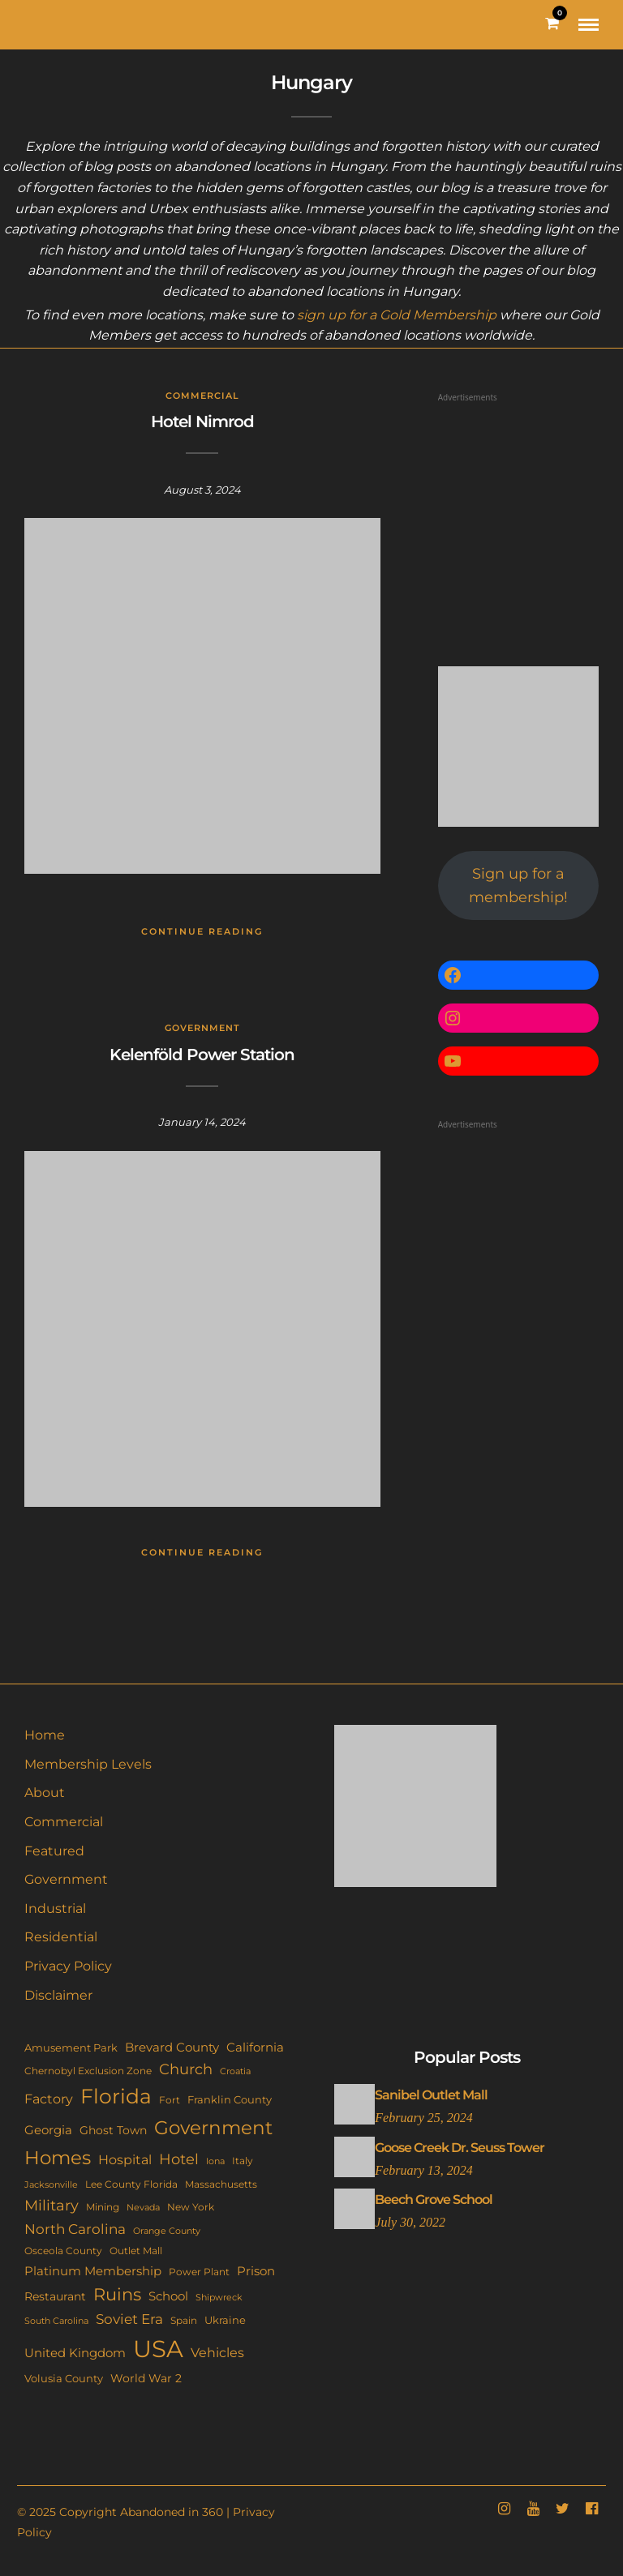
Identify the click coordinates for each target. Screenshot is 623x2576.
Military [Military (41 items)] (51, 2205)
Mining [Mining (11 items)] (102, 2207)
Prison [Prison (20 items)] (256, 2271)
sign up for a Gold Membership (396, 315)
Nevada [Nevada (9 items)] (143, 2207)
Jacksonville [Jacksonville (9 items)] (51, 2184)
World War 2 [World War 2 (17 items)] (146, 2378)
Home (44, 1735)
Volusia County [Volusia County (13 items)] (63, 2378)
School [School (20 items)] (168, 2296)
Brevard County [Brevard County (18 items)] (172, 2047)
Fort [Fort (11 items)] (169, 2100)
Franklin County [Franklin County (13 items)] (229, 2099)
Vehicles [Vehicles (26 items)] (217, 2352)
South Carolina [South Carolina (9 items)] (56, 2320)
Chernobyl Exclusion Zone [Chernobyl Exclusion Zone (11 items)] (88, 2071)
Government (202, 1027)
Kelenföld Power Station (202, 1054)
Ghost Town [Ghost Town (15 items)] (113, 2130)
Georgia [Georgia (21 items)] (48, 2129)
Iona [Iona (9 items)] (215, 2161)
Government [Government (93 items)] (213, 2127)
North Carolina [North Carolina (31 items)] (75, 2228)
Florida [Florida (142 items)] (116, 2096)
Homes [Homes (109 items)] (57, 2157)
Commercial (202, 395)
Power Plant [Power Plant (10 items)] (199, 2272)
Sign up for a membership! (518, 885)
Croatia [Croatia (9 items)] (235, 2071)
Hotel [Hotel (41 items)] (179, 2159)
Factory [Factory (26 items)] (48, 2098)
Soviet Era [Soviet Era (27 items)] (129, 2319)
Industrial (55, 1908)
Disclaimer (58, 1995)
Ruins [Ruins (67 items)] (117, 2294)
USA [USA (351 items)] (158, 2348)
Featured (54, 1851)
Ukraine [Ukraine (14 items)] (225, 2319)
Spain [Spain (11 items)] (183, 2320)
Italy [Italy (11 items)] (242, 2161)
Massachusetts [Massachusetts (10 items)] (221, 2184)
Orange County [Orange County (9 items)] (166, 2230)
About (44, 1792)
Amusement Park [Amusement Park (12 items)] (71, 2048)
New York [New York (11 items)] (190, 2207)
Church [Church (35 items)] (186, 2068)
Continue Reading (202, 931)
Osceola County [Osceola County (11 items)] (63, 2250)
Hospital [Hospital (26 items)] (125, 2159)
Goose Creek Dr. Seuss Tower (459, 2147)
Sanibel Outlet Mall (431, 2095)
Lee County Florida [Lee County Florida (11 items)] (131, 2184)
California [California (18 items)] (255, 2047)
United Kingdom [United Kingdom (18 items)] (75, 2353)
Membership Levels (88, 1764)
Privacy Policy (68, 1966)
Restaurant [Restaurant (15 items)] (55, 2296)
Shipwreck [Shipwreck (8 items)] (219, 2297)
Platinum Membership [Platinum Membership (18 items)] (92, 2271)
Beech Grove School (433, 2199)
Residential (60, 1937)
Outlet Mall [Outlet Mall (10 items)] (136, 2251)
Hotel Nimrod (202, 421)
